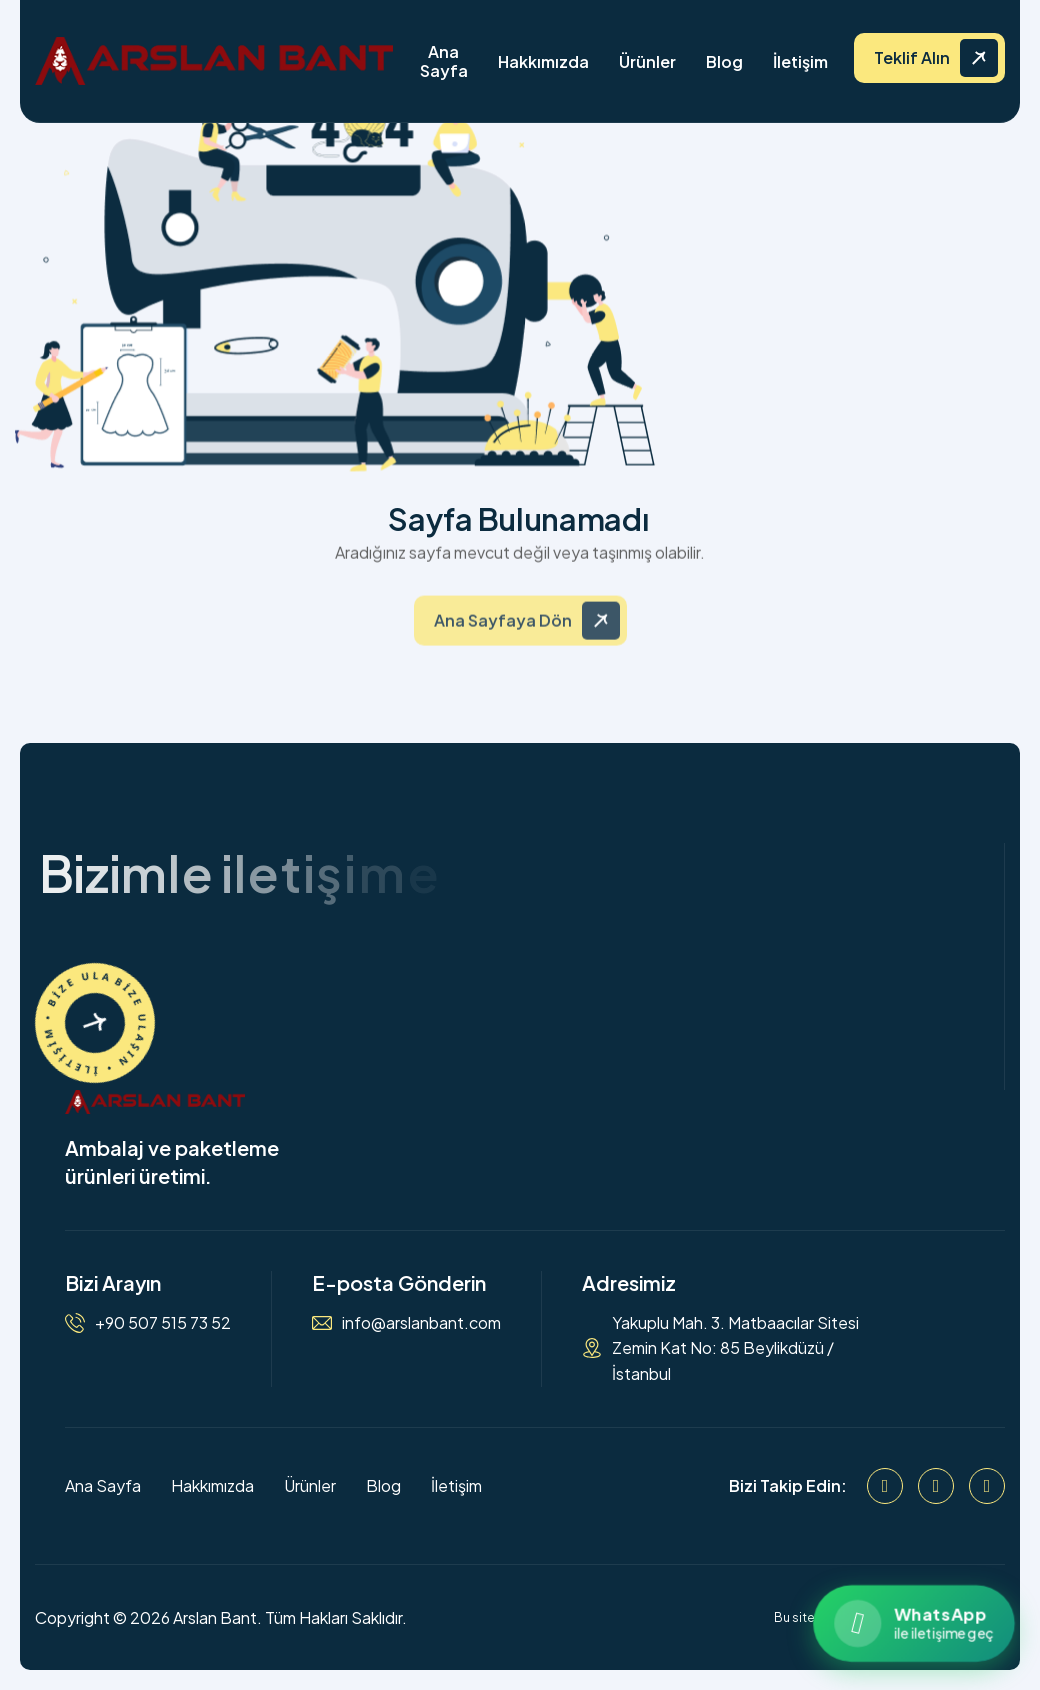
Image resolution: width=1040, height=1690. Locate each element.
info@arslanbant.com (421, 1322)
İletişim (800, 61)
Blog (724, 61)
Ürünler (647, 61)
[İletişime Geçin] (95, 1023)
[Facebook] (885, 1486)
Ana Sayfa (444, 61)
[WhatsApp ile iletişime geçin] (913, 1623)
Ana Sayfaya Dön (503, 630)
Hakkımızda (543, 61)
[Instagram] (936, 1486)
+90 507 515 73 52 (163, 1322)
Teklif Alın (912, 57)
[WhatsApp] (987, 1486)
